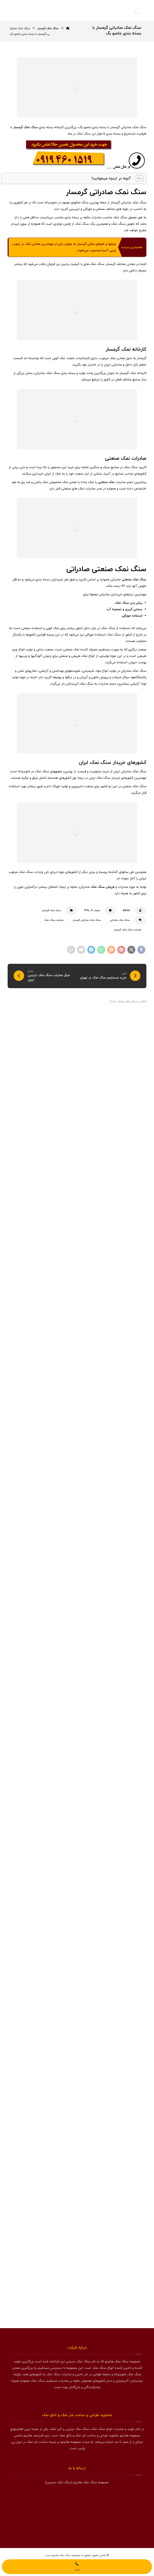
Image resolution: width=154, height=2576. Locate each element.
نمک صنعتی (106, 482)
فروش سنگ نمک (102, 887)
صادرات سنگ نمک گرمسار (127, 929)
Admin (126, 910)
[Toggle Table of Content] (137, 178)
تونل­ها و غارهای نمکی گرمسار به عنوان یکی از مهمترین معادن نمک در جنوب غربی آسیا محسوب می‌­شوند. (64, 247)
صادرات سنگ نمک (54, 920)
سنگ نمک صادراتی (120, 920)
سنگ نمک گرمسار (25, 127)
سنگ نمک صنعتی (134, 579)
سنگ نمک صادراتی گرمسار (87, 920)
